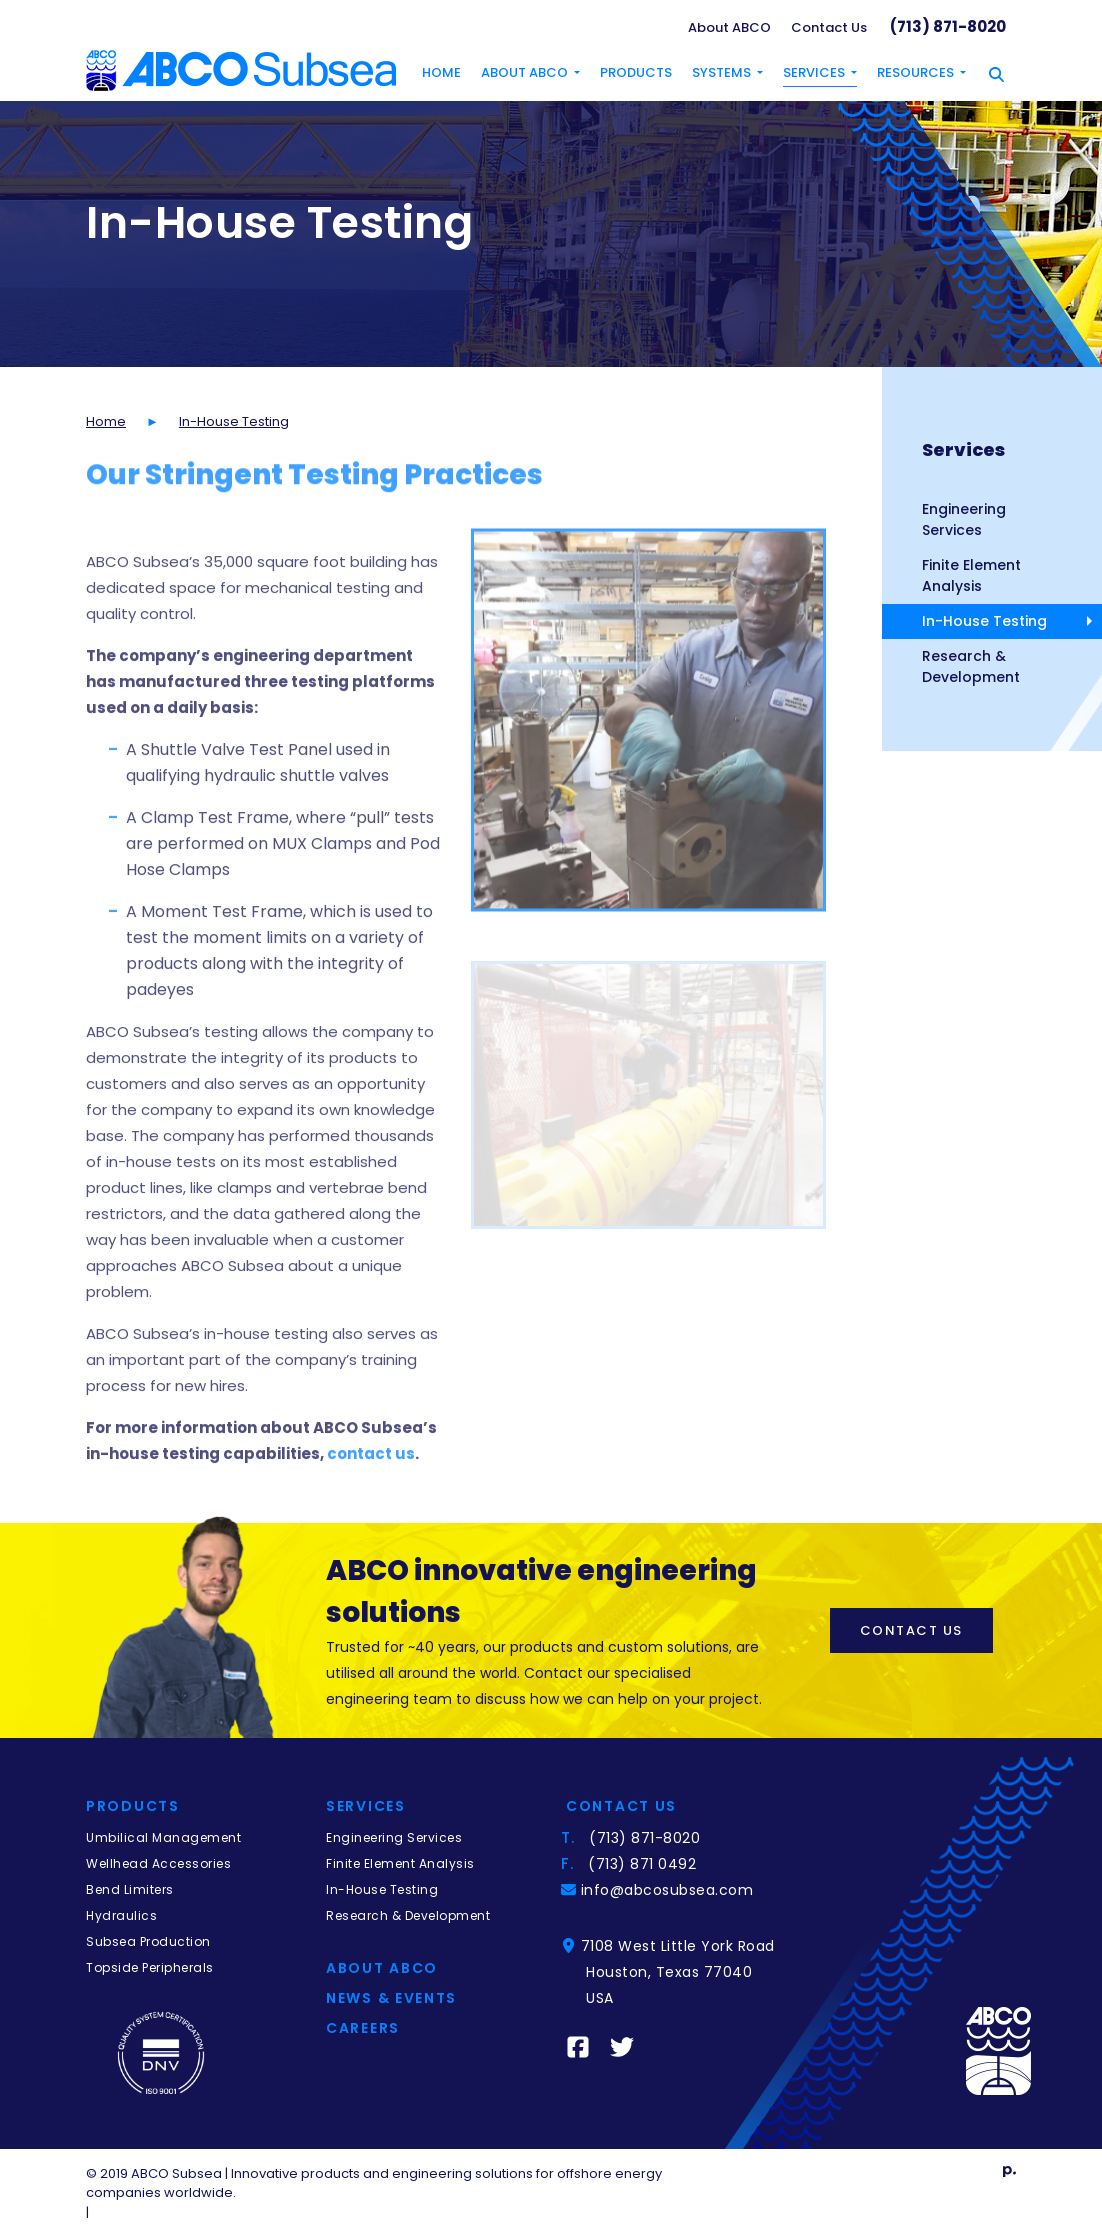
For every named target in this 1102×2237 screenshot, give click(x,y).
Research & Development (971, 666)
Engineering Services (964, 519)
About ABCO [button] (524, 72)
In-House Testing (984, 621)
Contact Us (829, 27)
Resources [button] (915, 72)
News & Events (391, 1998)
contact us (371, 1495)
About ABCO (729, 27)
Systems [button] (721, 72)
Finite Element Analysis (971, 575)
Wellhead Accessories (158, 1863)
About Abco (382, 1968)
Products (636, 72)
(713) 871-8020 (948, 26)
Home (441, 72)
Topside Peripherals (150, 1967)
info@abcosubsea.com (669, 1890)
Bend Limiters (130, 1889)
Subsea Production (148, 1941)
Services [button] (814, 72)
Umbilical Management (163, 1837)
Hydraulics (121, 1915)
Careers (363, 2028)
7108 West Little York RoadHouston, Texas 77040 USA (680, 1972)
